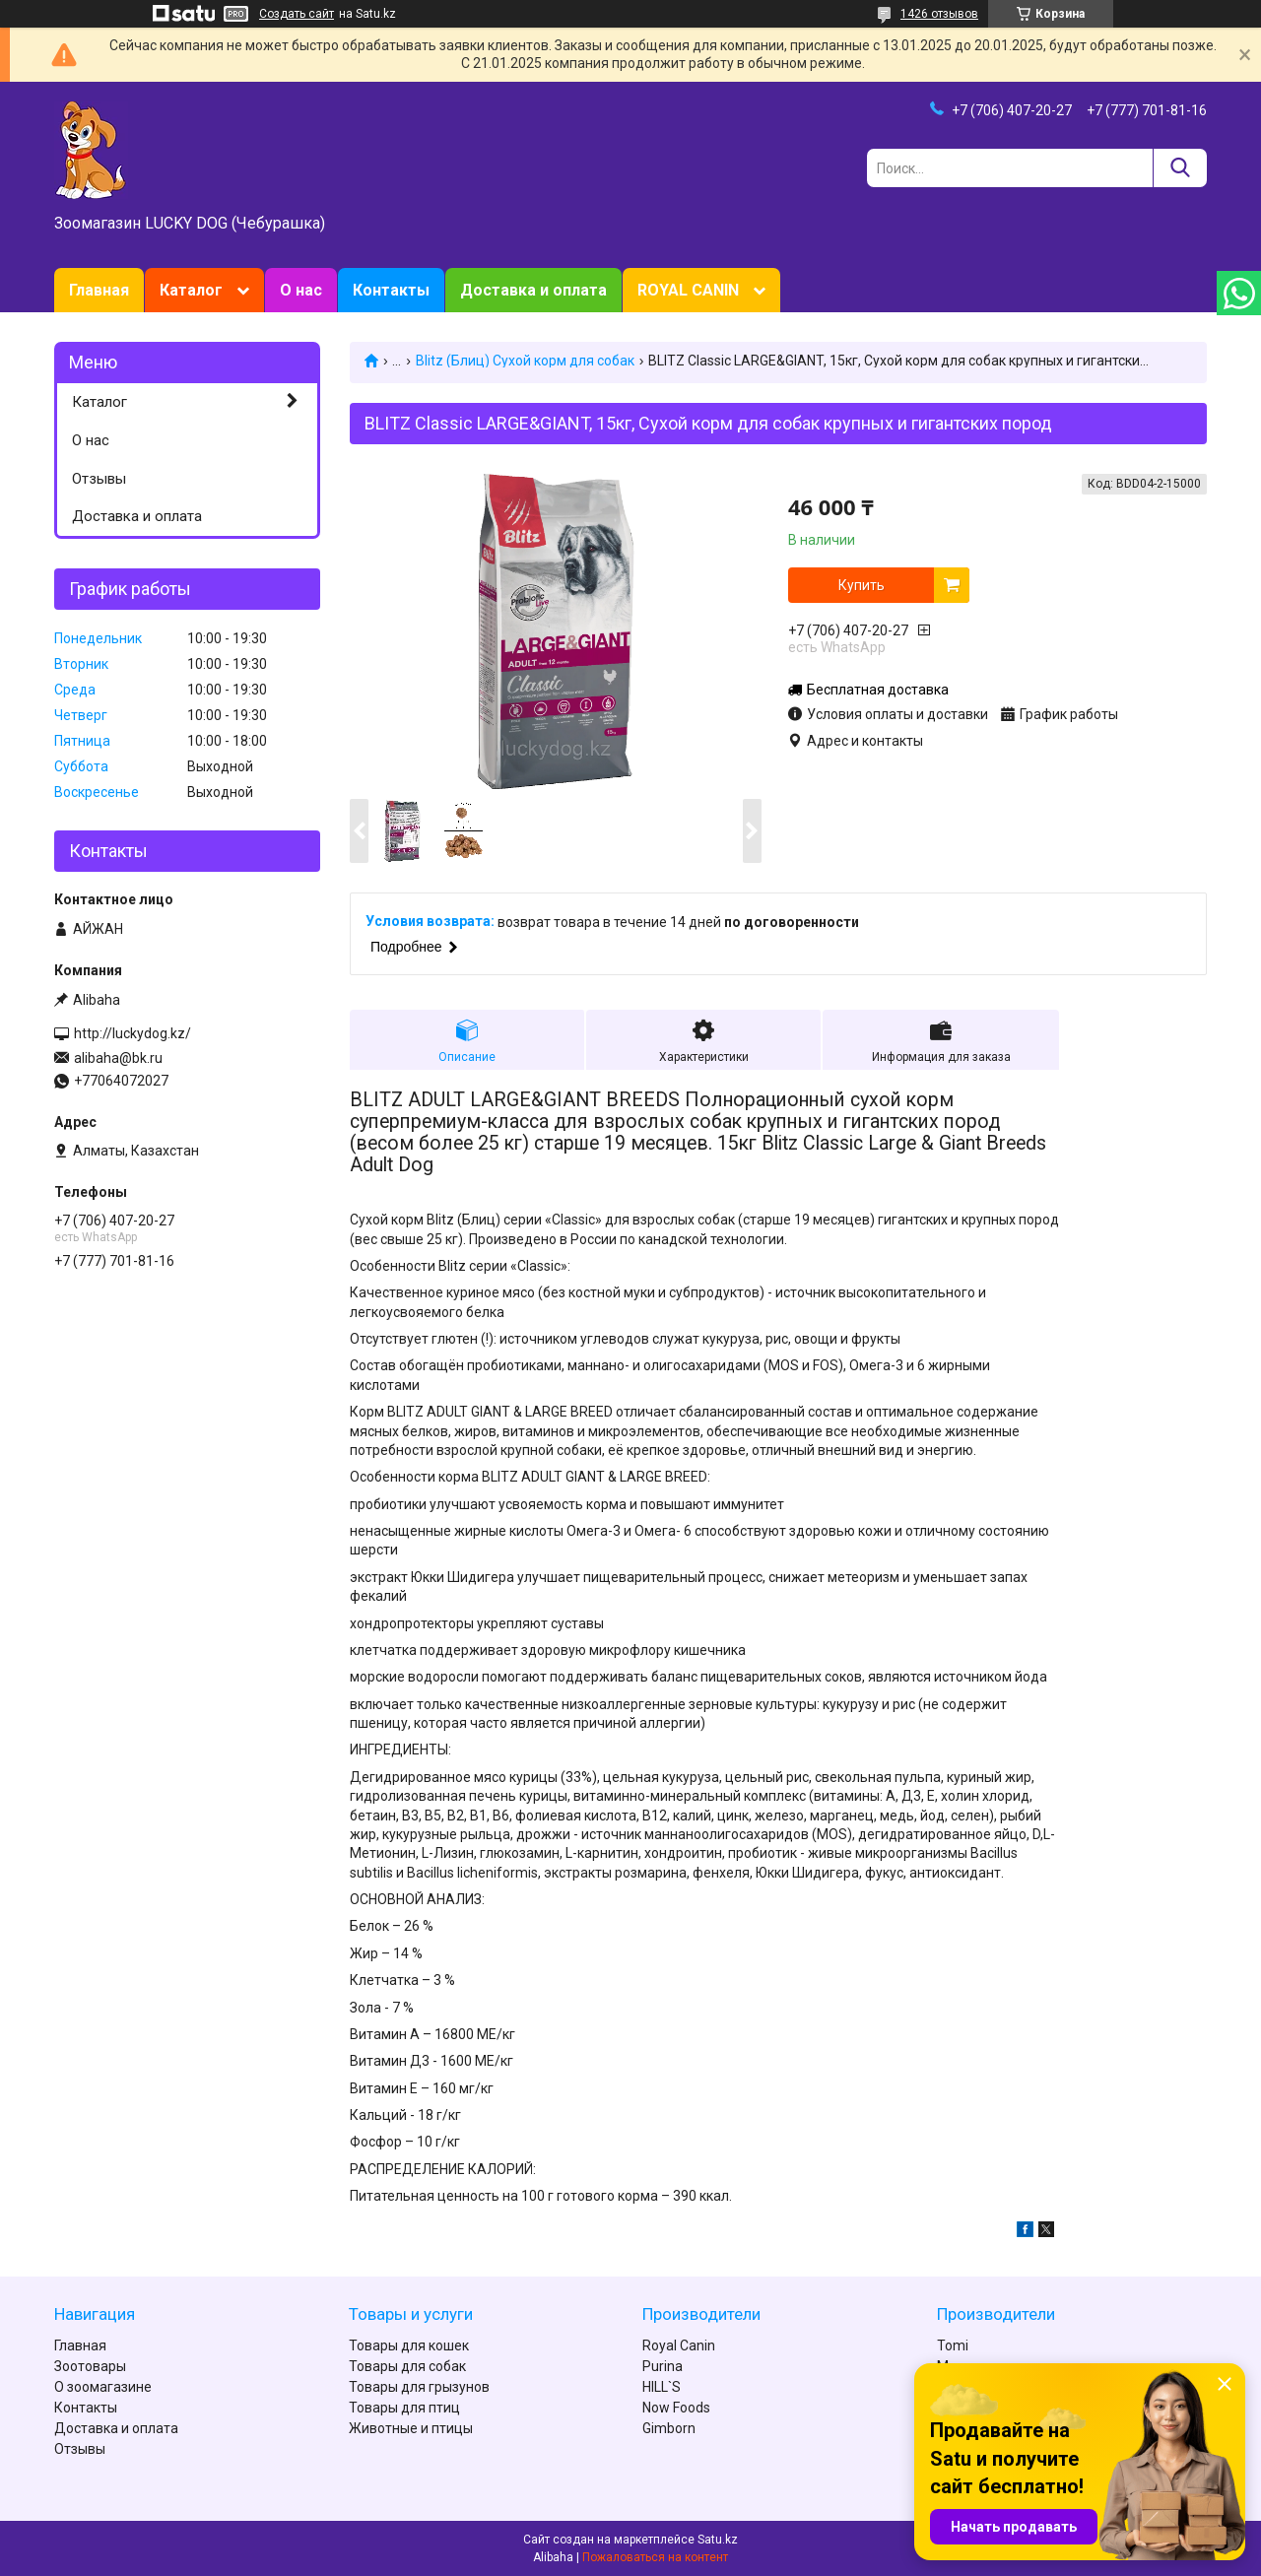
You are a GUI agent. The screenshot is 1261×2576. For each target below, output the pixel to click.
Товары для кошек (409, 2345)
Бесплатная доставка (878, 689)
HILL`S (661, 2387)
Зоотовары (90, 2366)
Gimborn (669, 2428)
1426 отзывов (939, 14)
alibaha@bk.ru (118, 1058)
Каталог (191, 290)
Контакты (391, 290)
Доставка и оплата (533, 290)
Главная (99, 290)
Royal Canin (678, 2345)
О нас (301, 290)
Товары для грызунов (419, 2387)
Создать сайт (296, 14)
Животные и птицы (411, 2428)
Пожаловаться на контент (655, 2557)
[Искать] (1180, 168)
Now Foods (676, 2407)
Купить (861, 585)
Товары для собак (407, 2366)
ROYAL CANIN (688, 290)
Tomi (952, 2345)
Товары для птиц (404, 2407)
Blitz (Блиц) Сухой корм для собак (525, 360)
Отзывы (99, 479)
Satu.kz (717, 2539)
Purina (662, 2366)
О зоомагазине (103, 2387)
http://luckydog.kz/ (132, 1033)
